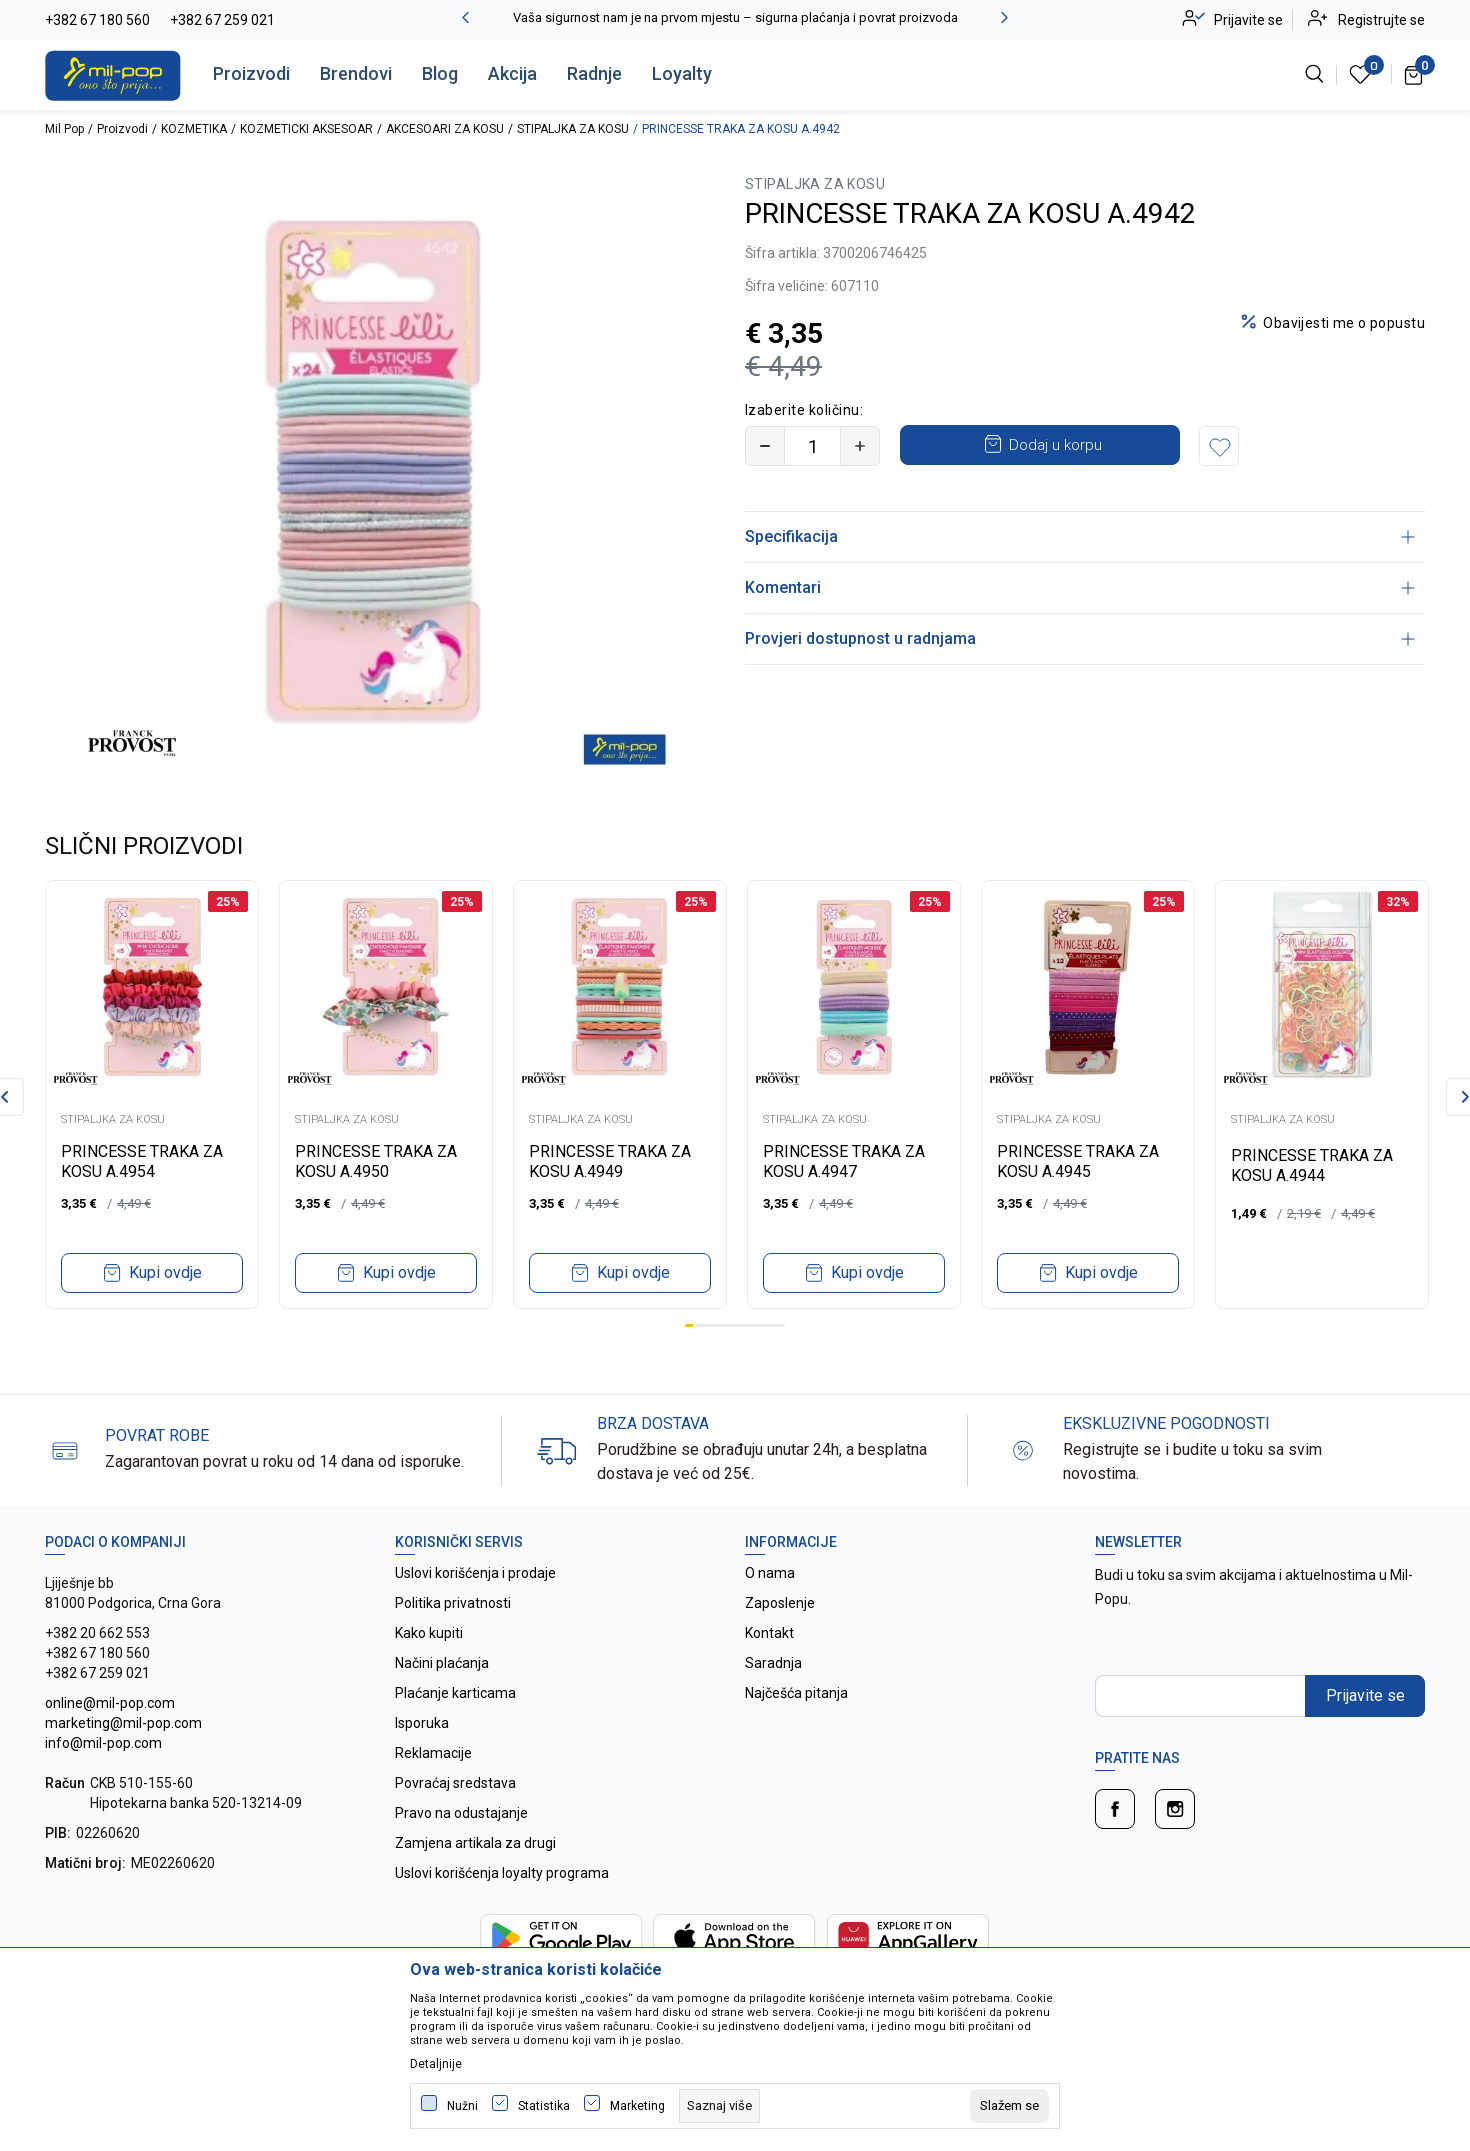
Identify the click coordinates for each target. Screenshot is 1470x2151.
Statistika (544, 2106)
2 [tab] (697, 1325)
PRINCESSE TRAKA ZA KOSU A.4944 (1312, 1165)
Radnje (594, 73)
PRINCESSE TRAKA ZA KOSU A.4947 (844, 1161)
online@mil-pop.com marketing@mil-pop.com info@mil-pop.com (123, 1723)
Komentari (1080, 587)
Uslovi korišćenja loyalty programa (502, 1873)
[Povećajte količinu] (860, 446)
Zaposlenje (780, 1603)
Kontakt (769, 1633)
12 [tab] (781, 1325)
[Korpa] (1414, 74)
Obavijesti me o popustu (1344, 323)
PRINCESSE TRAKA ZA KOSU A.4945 (1078, 1161)
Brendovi (356, 73)
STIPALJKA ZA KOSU (573, 129)
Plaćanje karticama (455, 1693)
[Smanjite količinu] (765, 446)
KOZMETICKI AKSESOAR (306, 129)
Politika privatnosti (453, 1603)
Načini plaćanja (442, 1663)
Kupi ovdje (165, 1272)
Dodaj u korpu (1055, 445)
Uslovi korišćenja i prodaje (475, 1573)
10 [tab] (764, 1325)
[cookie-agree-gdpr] (1009, 2106)
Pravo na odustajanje (461, 1813)
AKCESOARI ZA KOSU (445, 129)
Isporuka (422, 1723)
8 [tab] (747, 1325)
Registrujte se (1381, 20)
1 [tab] (689, 1325)
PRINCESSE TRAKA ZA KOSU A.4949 (610, 1161)
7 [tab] (739, 1325)
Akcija (512, 73)
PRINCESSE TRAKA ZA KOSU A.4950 (376, 1161)
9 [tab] (756, 1325)
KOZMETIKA (194, 129)
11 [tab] (772, 1325)
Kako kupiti (429, 1633)
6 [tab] (731, 1325)
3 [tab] (706, 1325)
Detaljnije (436, 2064)
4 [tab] (714, 1325)
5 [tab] (722, 1325)
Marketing (637, 2106)
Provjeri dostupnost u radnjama (1080, 638)
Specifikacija (1080, 536)
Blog (440, 73)
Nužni (462, 2106)
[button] (1219, 446)
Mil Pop (64, 129)
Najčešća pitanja (796, 1693)
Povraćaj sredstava (455, 1783)
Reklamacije (433, 1753)
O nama (770, 1573)
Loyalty (682, 73)
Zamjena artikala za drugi (475, 1843)
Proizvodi (251, 73)
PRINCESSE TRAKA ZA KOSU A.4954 (142, 1161)
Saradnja (773, 1663)
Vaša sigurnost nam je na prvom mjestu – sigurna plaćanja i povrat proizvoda (735, 17)
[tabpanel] (152, 1094)
